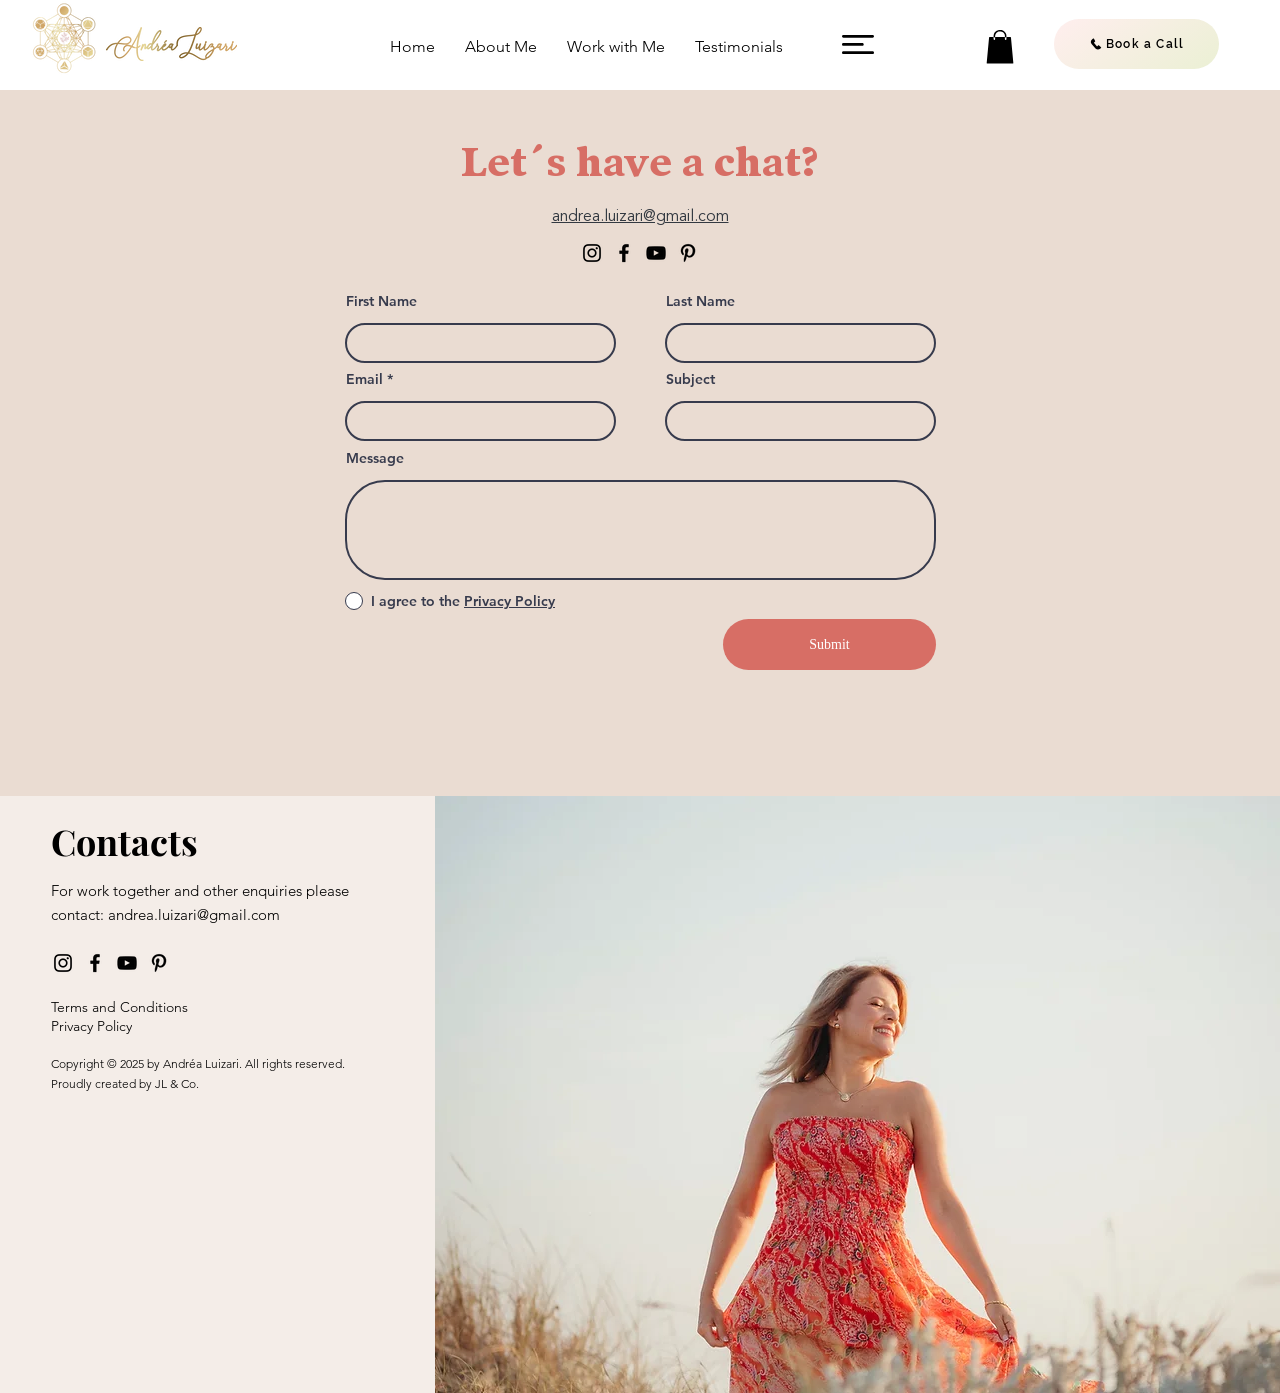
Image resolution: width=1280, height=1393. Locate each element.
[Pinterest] (688, 253)
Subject (690, 379)
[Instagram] (592, 253)
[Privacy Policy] (147, 1025)
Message (375, 458)
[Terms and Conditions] (147, 1006)
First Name (381, 301)
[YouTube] (656, 253)
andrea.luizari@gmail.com (194, 914)
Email (364, 379)
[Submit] (829, 644)
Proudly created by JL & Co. (125, 1083)
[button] (858, 44)
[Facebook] (624, 253)
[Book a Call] (1136, 44)
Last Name (700, 301)
